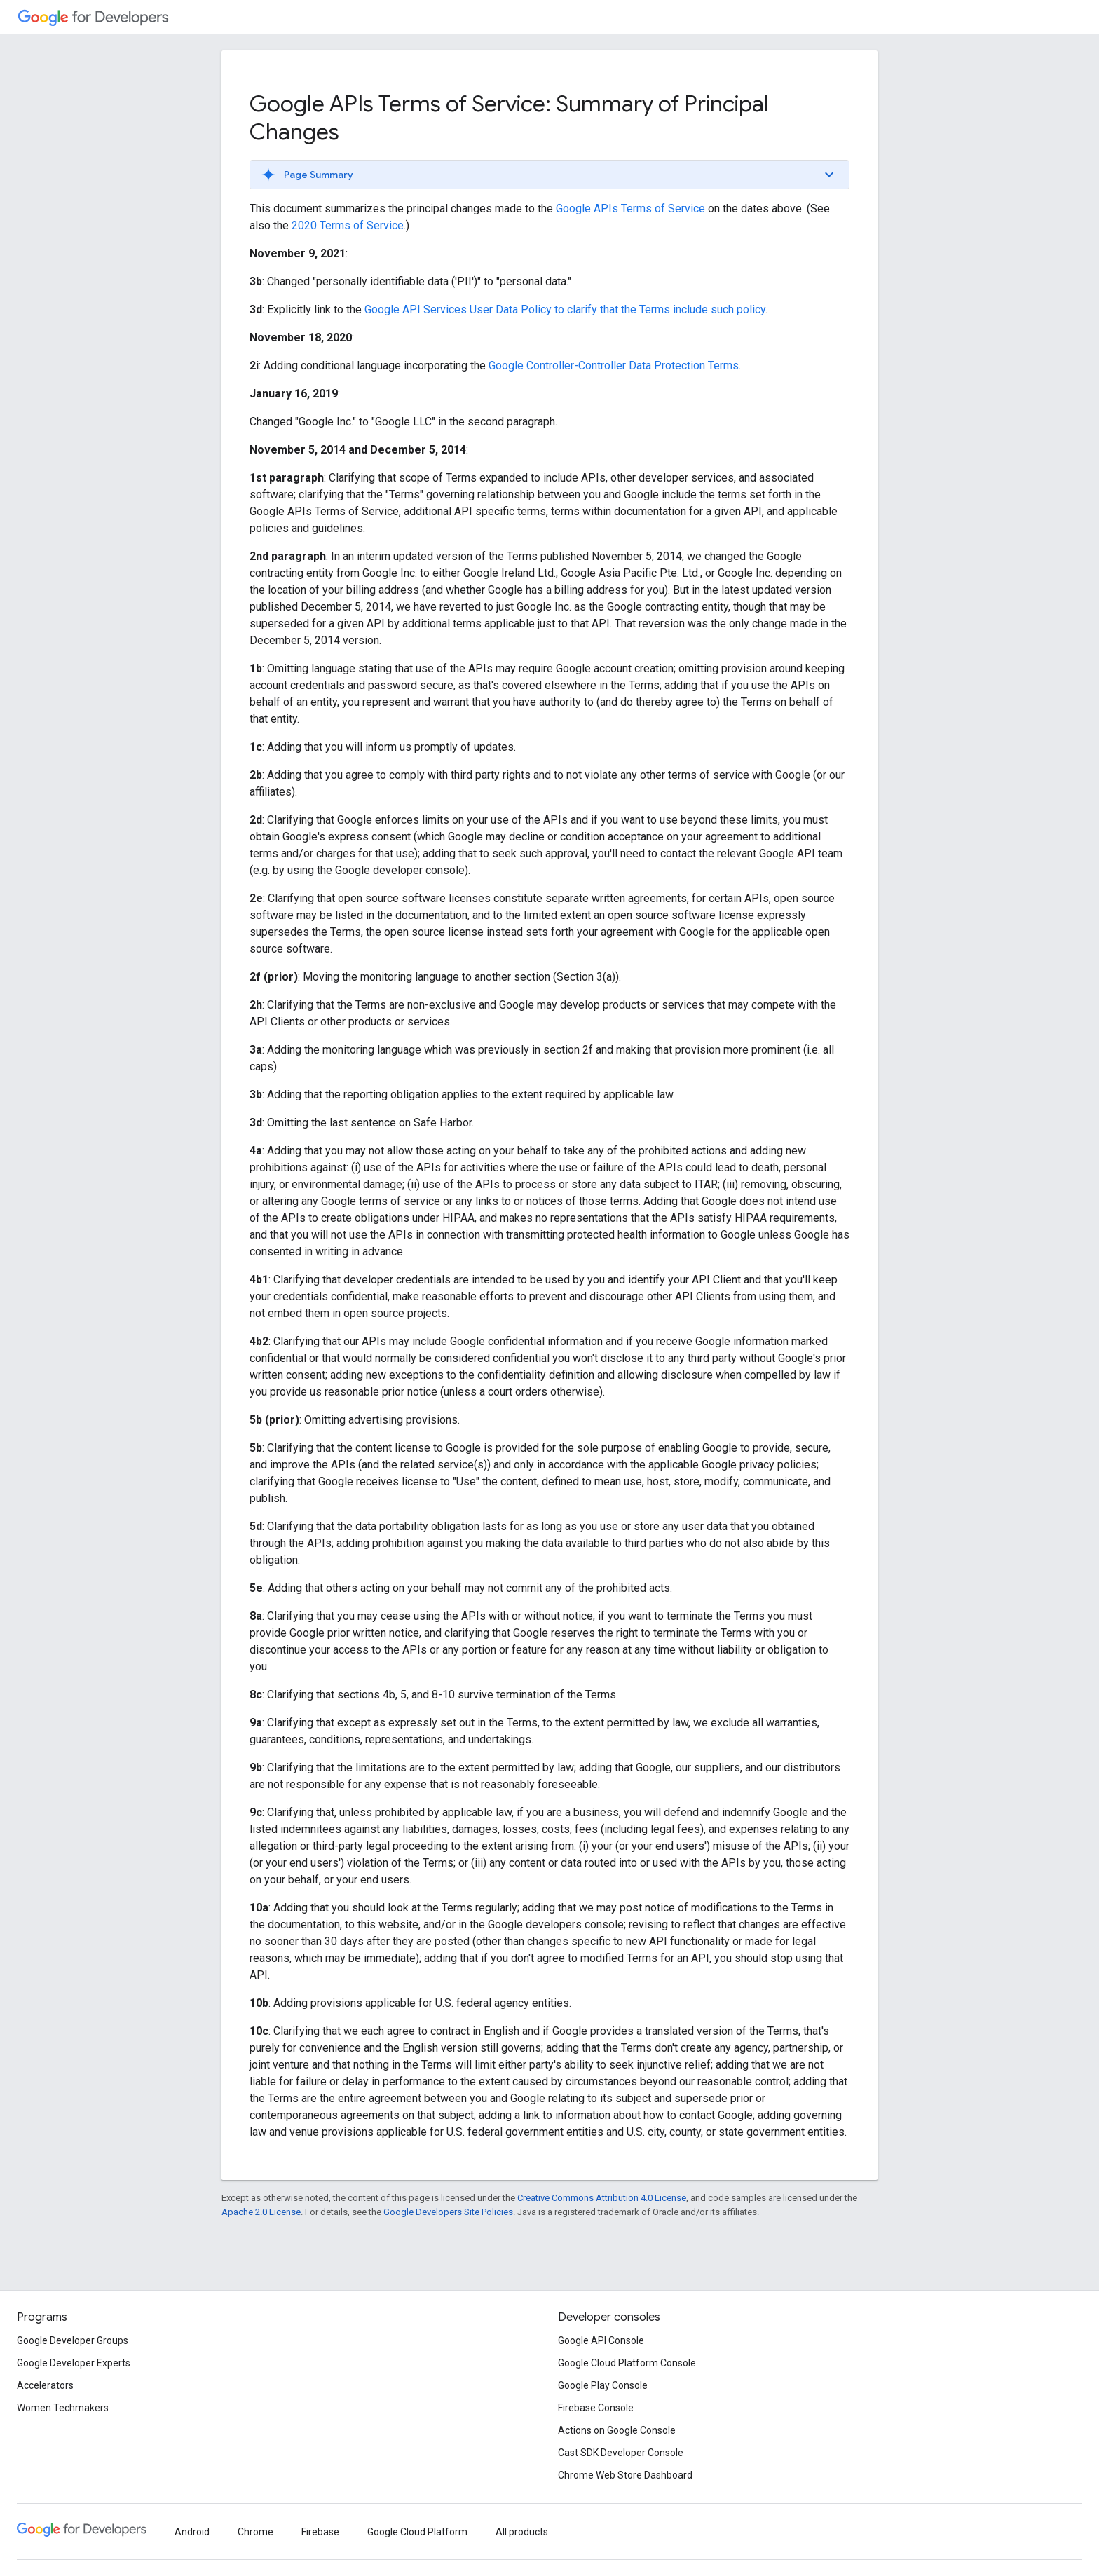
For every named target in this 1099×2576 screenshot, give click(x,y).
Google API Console (601, 2340)
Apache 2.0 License (261, 2212)
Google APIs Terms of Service (630, 208)
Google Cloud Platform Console (627, 2363)
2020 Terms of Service (348, 225)
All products (522, 2531)
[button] (549, 175)
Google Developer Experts (73, 2363)
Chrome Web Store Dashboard (625, 2475)
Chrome (255, 2531)
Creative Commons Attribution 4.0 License (601, 2198)
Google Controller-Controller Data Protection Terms (614, 365)
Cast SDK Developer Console (620, 2452)
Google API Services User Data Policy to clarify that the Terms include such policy (564, 309)
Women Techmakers (63, 2407)
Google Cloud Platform (417, 2531)
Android (192, 2531)
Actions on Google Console (617, 2430)
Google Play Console (603, 2385)
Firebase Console (596, 2407)
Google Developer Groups (72, 2340)
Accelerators (45, 2385)
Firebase (320, 2531)
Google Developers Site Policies (448, 2212)
